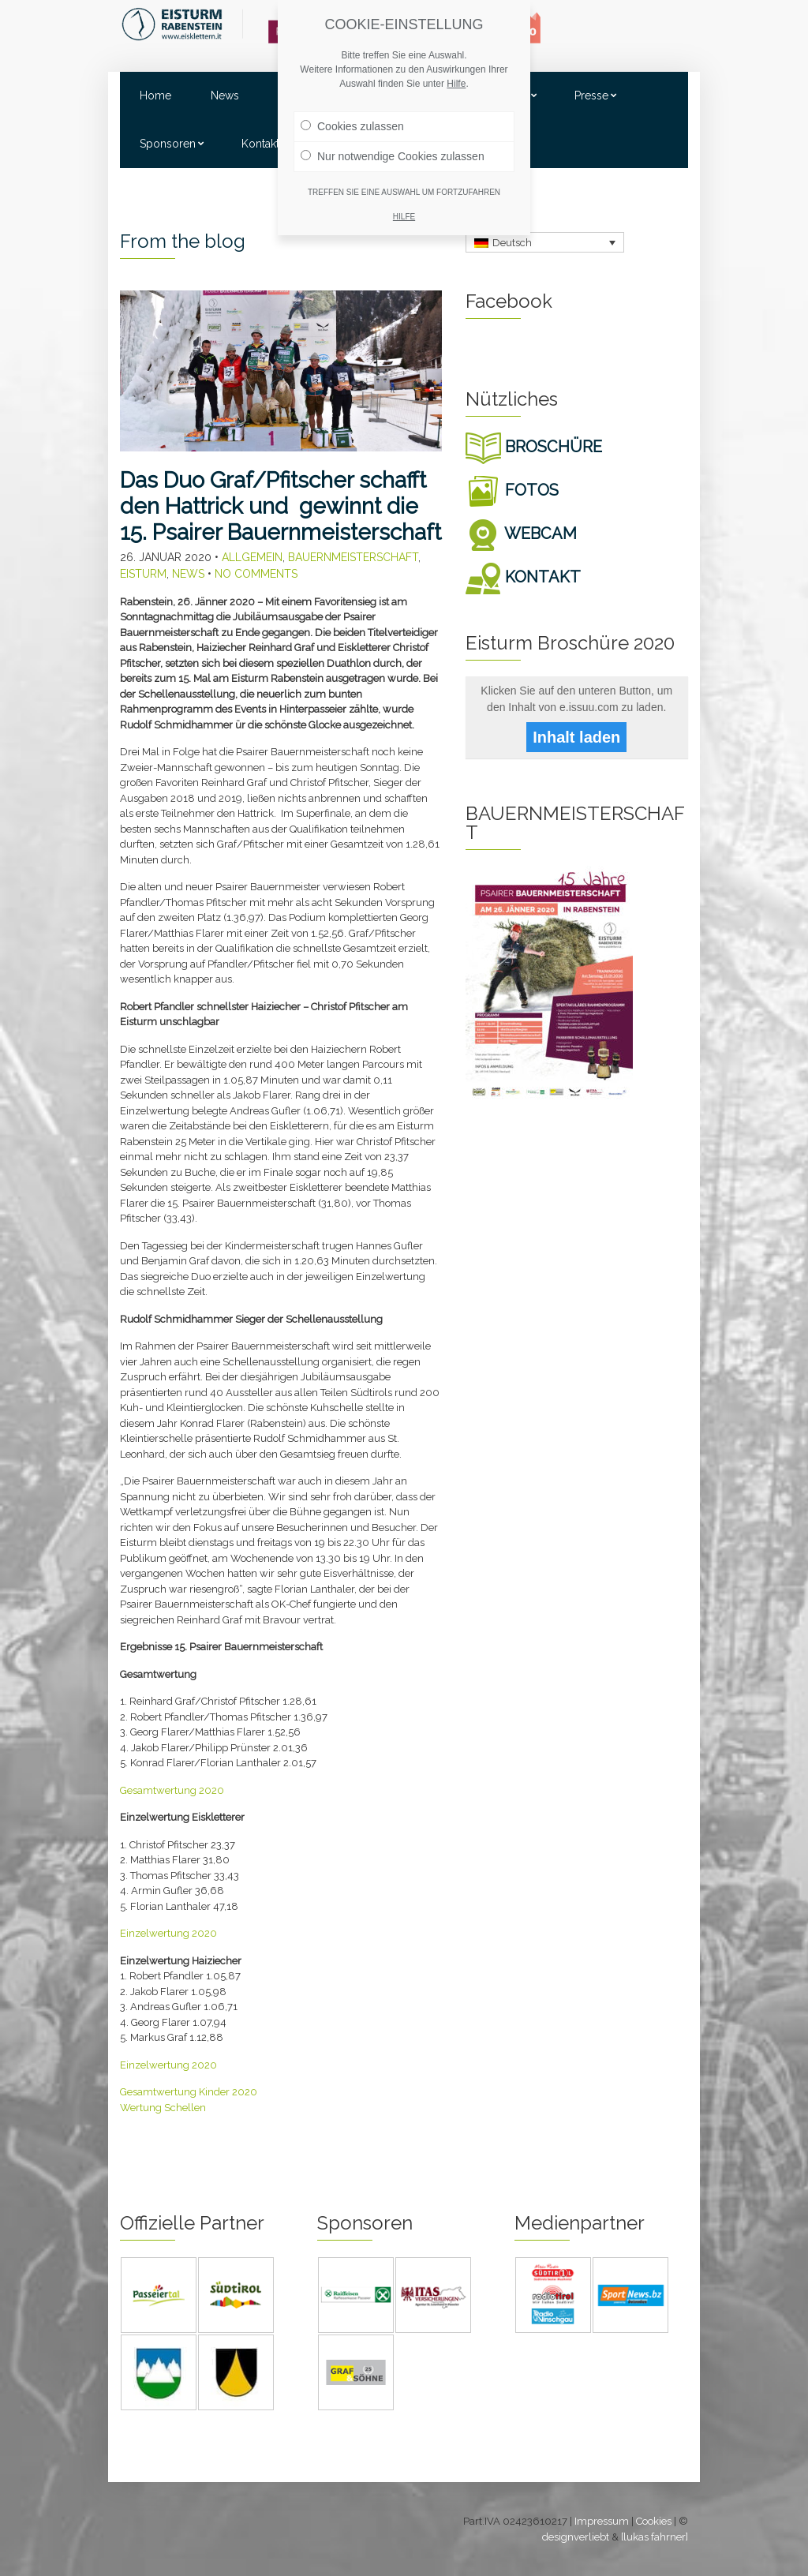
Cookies (653, 2521)
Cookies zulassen (352, 126)
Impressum (601, 2521)
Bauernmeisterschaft (353, 557)
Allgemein (252, 557)
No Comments (256, 573)
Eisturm (143, 573)
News (225, 95)
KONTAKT (523, 576)
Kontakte (263, 143)
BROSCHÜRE (534, 446)
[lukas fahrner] (654, 2537)
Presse (591, 95)
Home (155, 95)
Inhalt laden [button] (576, 737)
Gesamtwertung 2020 (172, 1790)
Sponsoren (168, 143)
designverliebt (575, 2537)
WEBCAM (521, 533)
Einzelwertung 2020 (168, 1933)
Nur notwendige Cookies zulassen (392, 156)
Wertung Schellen (163, 2108)
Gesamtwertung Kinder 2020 (188, 2092)
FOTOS (512, 490)
